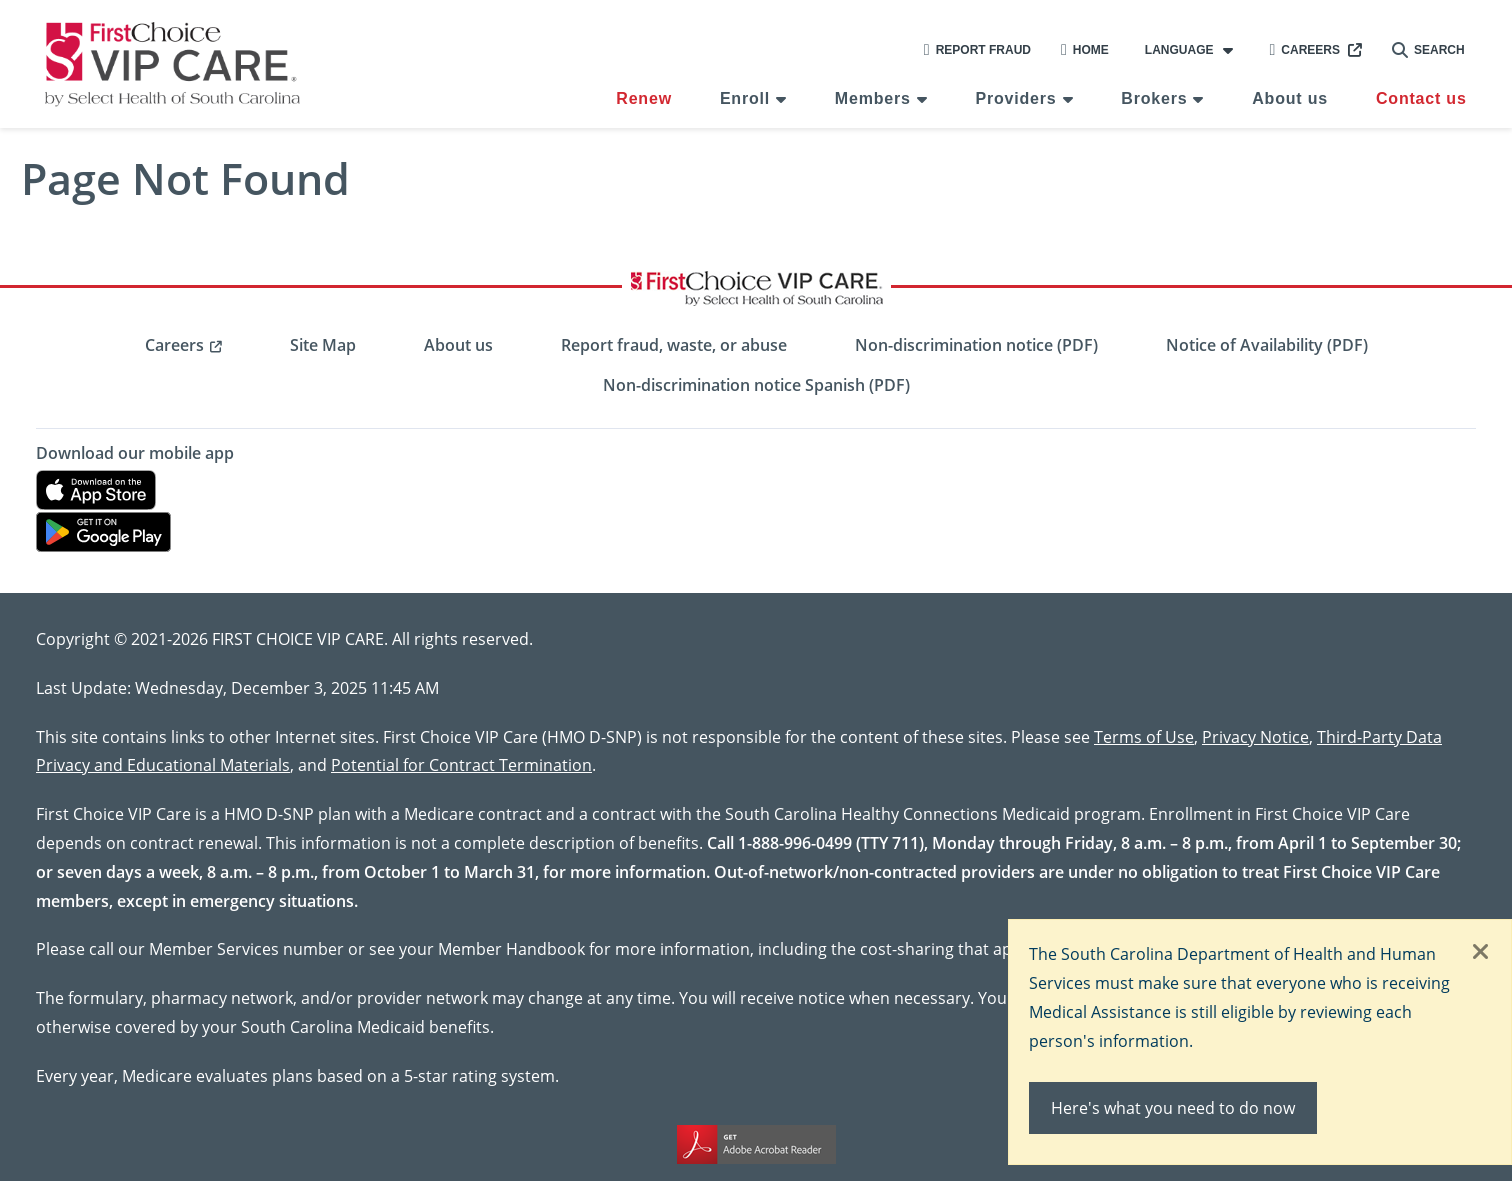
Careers (1304, 50)
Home (1085, 50)
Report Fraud (977, 50)
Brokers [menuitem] (1154, 98)
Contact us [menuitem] (1421, 98)
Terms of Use (1144, 736)
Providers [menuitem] (1016, 98)
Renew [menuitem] (644, 98)
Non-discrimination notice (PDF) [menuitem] (976, 345)
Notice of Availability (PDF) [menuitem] (1267, 345)
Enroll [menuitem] (745, 98)
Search (1428, 50)
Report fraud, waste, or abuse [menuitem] (674, 345)
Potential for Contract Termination (461, 764)
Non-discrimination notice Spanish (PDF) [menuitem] (756, 385)
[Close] (1481, 953)
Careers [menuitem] (174, 345)
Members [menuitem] (873, 98)
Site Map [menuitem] (323, 345)
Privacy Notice (1255, 736)
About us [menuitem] (1290, 98)
